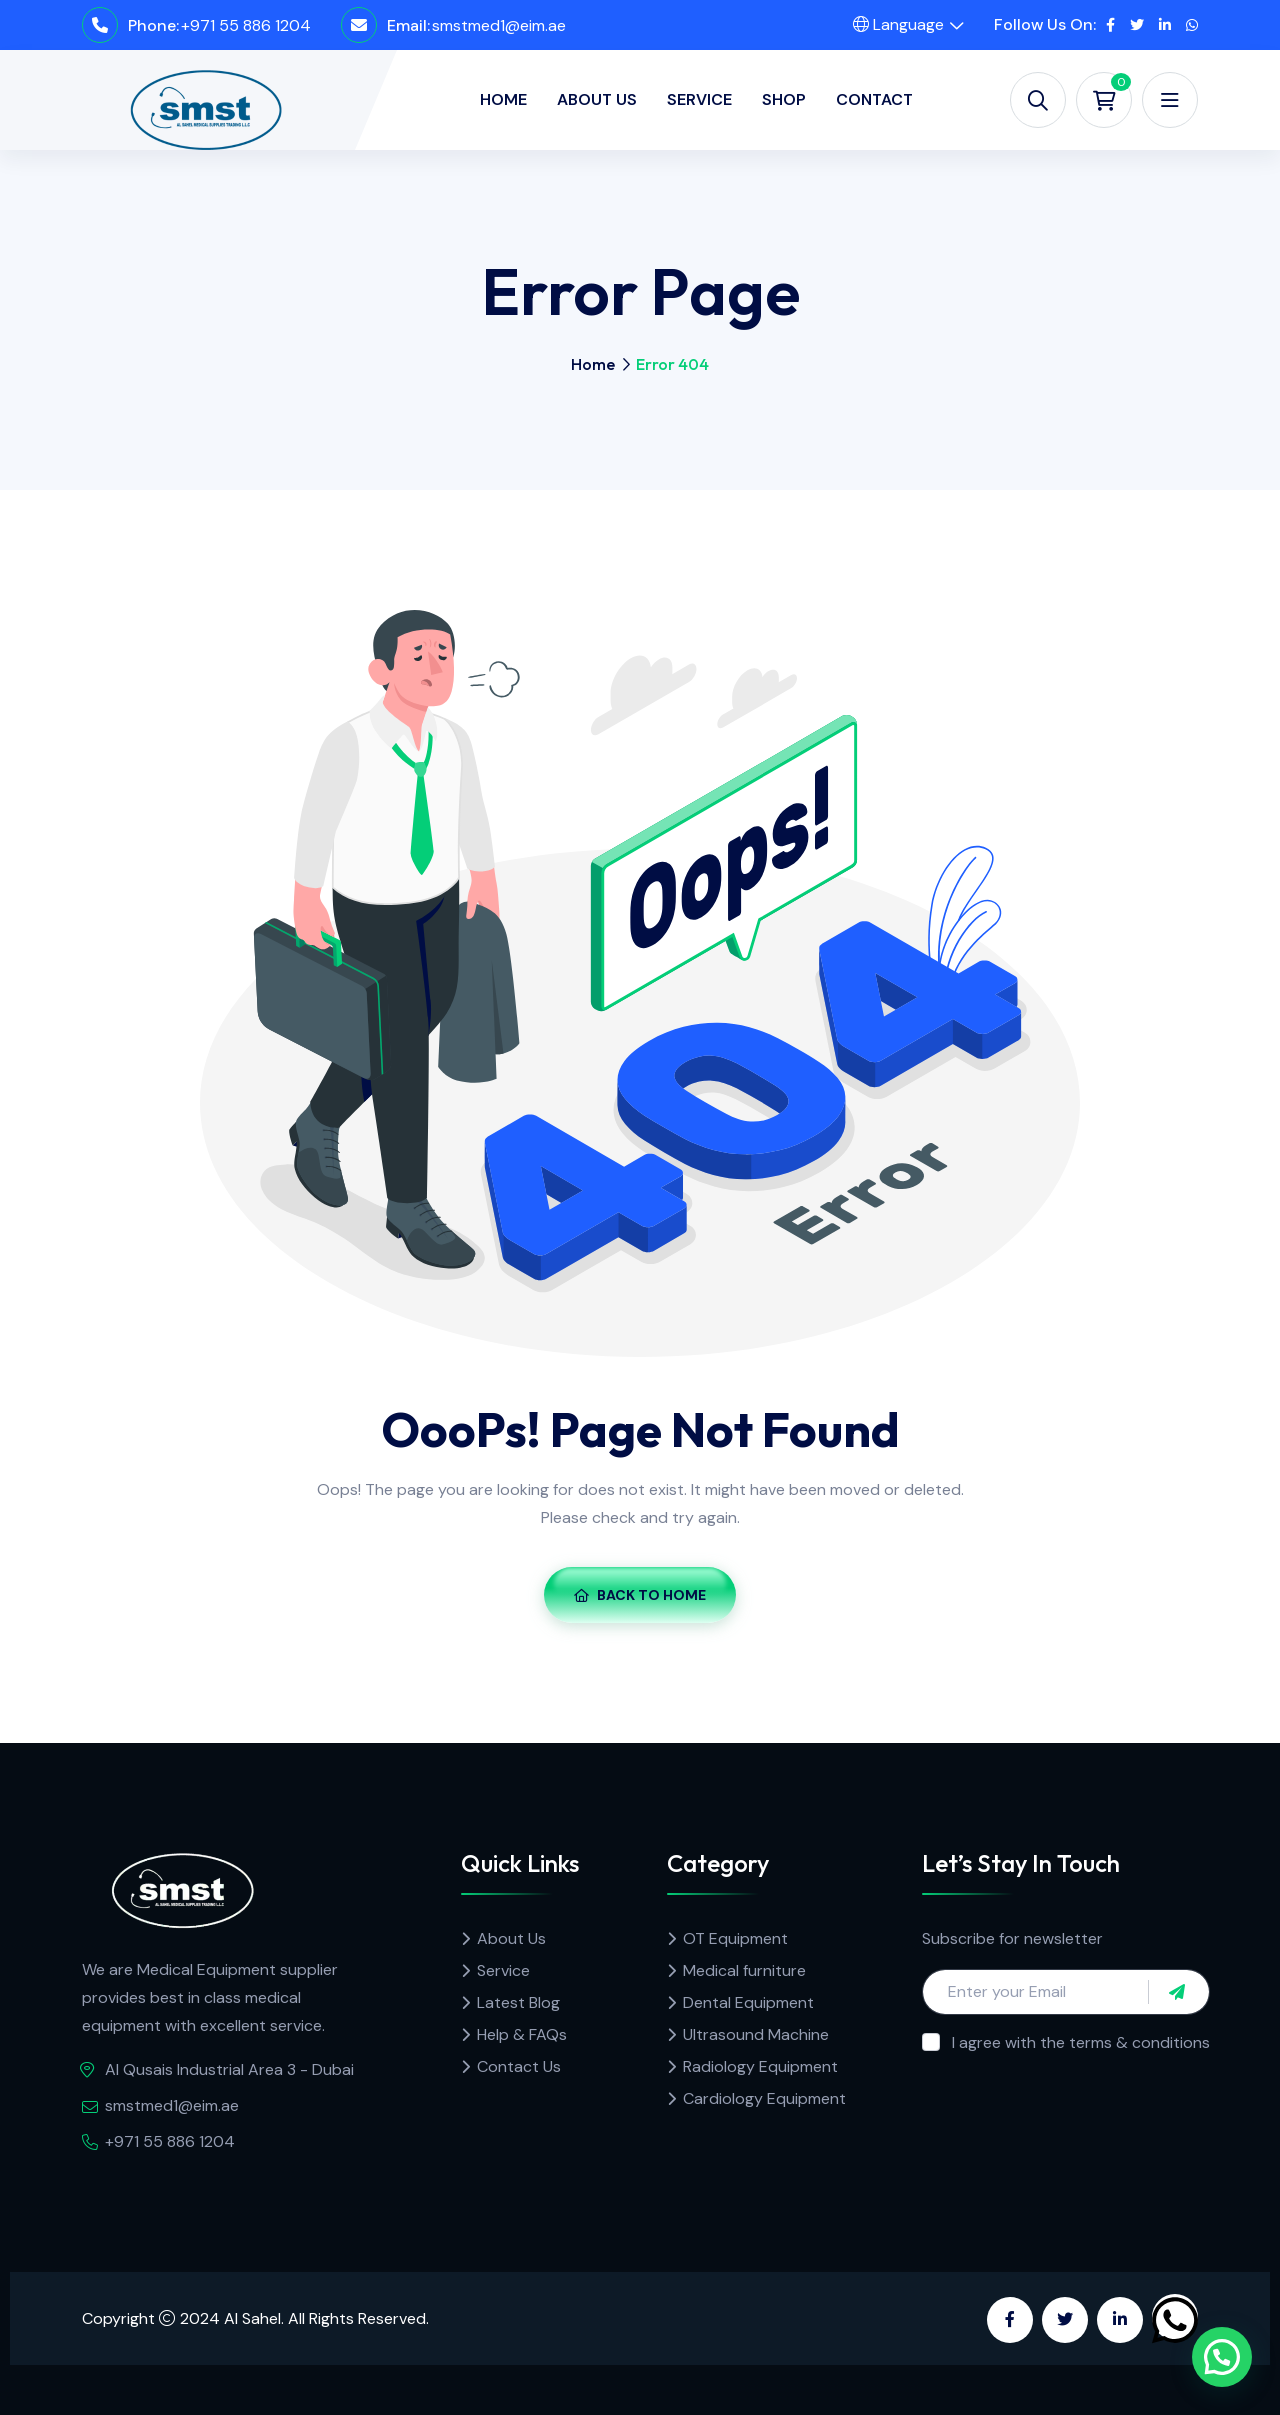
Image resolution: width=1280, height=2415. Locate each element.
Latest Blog (518, 2002)
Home (503, 99)
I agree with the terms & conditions (1081, 2042)
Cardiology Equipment (764, 2098)
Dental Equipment (748, 2002)
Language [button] (898, 24)
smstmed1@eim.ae (499, 25)
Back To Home (640, 1595)
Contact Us (519, 2066)
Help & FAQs (522, 2034)
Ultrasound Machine (756, 2034)
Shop (784, 99)
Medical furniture (744, 1970)
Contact (874, 99)
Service (699, 99)
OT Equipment (735, 1938)
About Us (597, 99)
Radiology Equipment (760, 2066)
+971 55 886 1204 (246, 25)
